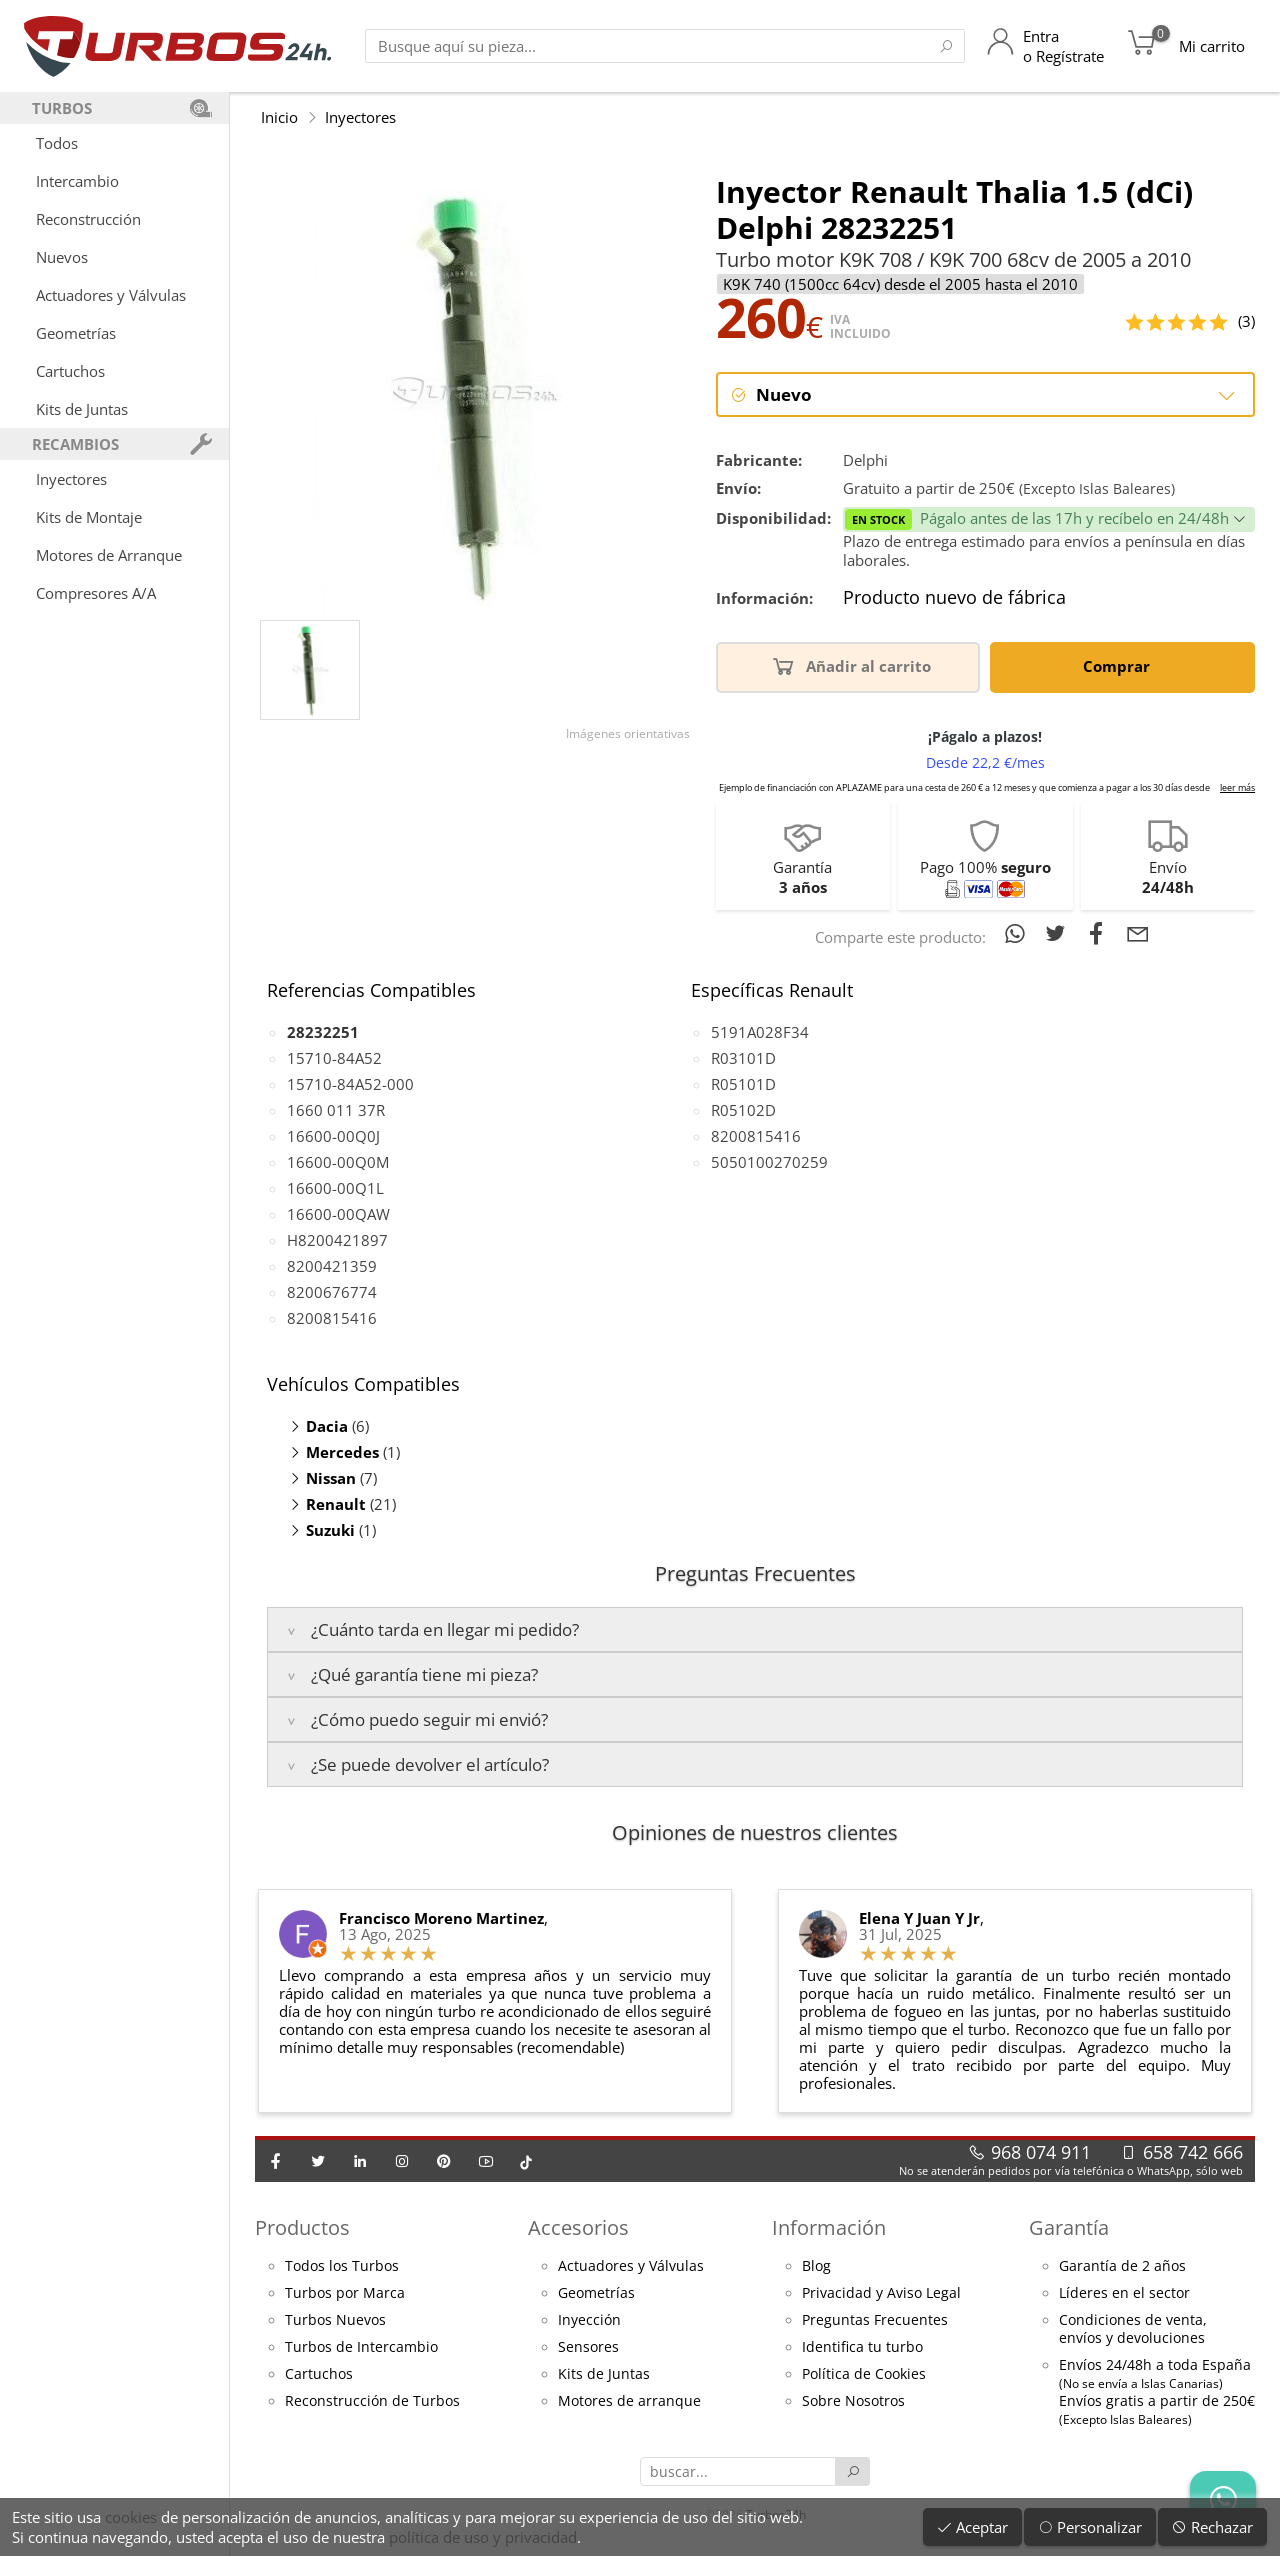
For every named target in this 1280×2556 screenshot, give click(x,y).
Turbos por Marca (345, 2295)
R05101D (743, 1085)
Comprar (1120, 666)
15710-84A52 (334, 1059)
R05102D (743, 1111)
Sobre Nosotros (853, 2403)
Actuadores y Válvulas (111, 295)
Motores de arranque (629, 2403)
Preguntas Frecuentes (875, 2322)
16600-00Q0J (333, 1137)
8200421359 (332, 1267)
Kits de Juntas (82, 409)
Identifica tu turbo (862, 2349)
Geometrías (76, 333)
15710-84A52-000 (350, 1085)
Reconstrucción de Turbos (372, 2403)
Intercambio (77, 181)
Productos (302, 2228)
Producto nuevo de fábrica (954, 599)
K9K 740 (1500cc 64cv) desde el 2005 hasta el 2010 (900, 284)
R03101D (743, 1059)
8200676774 (332, 1293)
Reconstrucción (88, 219)
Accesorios (578, 2228)
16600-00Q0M (338, 1163)
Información (829, 2228)
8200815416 (332, 1319)
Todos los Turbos (342, 2268)
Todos (57, 143)
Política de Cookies (864, 2376)
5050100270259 (769, 1163)
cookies (131, 2517)
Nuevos (62, 257)
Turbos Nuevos (335, 2322)
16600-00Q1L (335, 1189)
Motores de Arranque (109, 555)
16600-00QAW (338, 1215)
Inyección (589, 2322)
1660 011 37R (336, 1111)
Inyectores (71, 479)
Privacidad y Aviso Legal (881, 2295)
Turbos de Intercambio (361, 2349)
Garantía (1069, 2228)
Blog (816, 2268)
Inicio (279, 117)
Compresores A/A (96, 593)
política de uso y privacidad (483, 2537)
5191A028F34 (760, 1033)
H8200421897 (337, 1241)
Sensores (588, 2349)
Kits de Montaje (89, 517)
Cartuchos (70, 371)
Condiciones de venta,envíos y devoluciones (1133, 2331)
